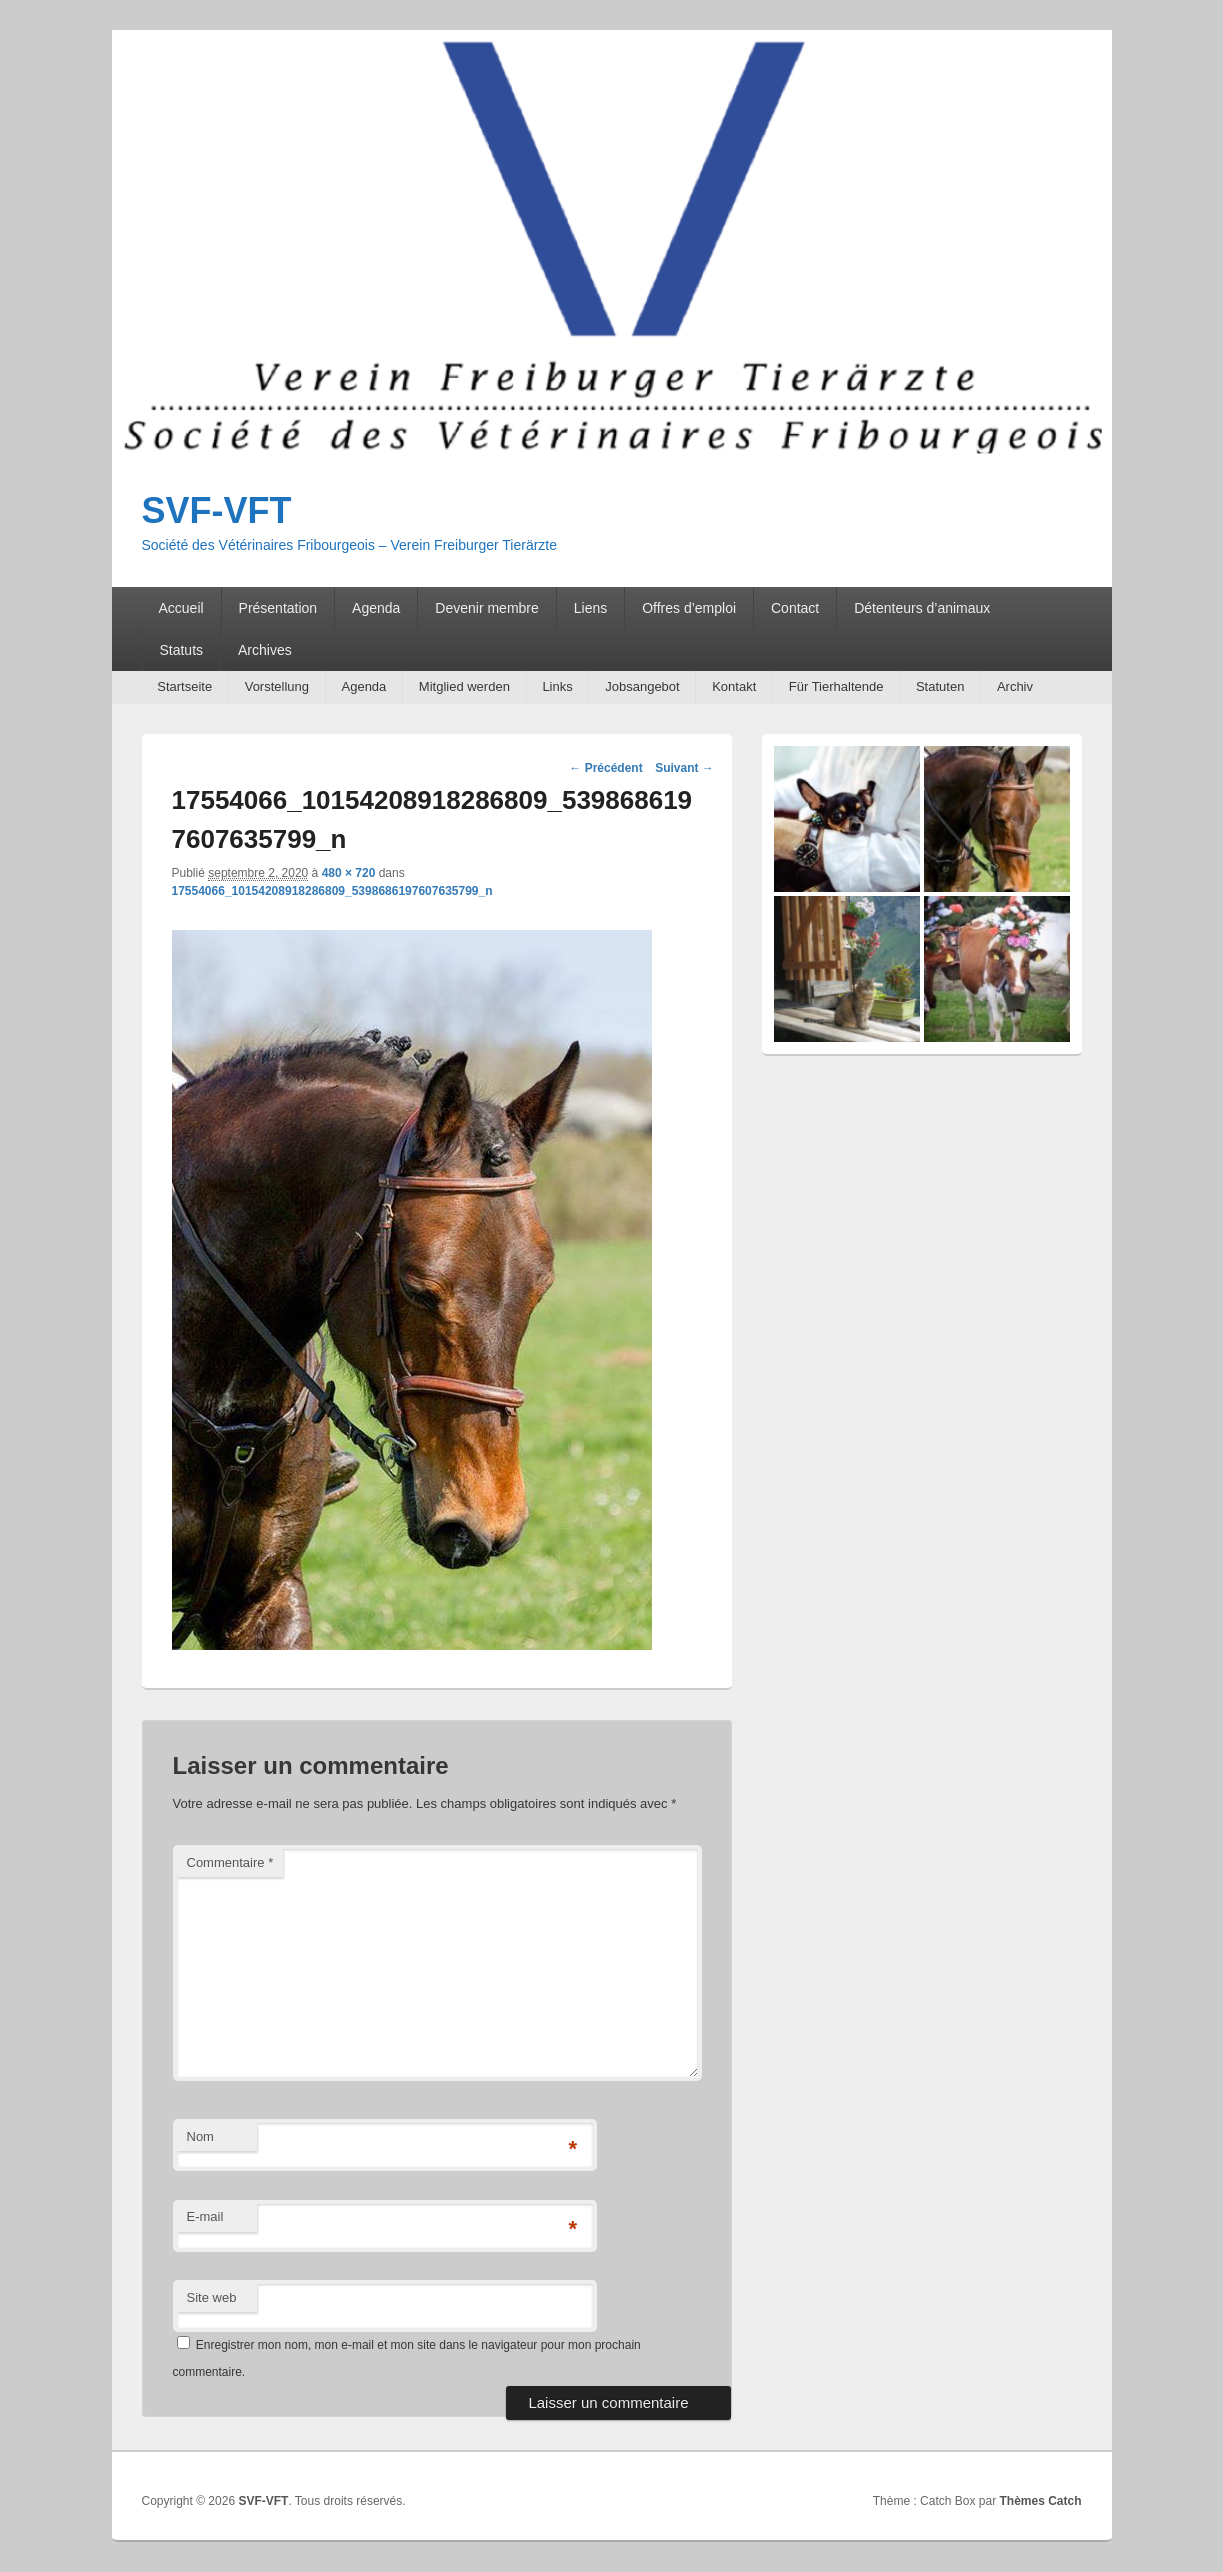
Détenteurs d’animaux (922, 608)
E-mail (205, 2216)
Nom (200, 2136)
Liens (590, 608)
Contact (795, 608)
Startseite (184, 686)
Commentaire (230, 1862)
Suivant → (684, 768)
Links (557, 686)
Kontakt (734, 686)
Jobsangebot (642, 686)
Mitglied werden (464, 686)
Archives (265, 650)
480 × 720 (349, 873)
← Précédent (605, 768)
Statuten (940, 686)
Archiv (1015, 686)
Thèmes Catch (1040, 2501)
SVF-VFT (217, 510)
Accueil (180, 608)
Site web (212, 2297)
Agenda (376, 608)
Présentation (278, 608)
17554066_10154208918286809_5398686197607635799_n (332, 891)
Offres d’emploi (689, 608)
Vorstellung (277, 686)
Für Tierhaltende (836, 686)
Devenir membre (486, 608)
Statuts (181, 650)
